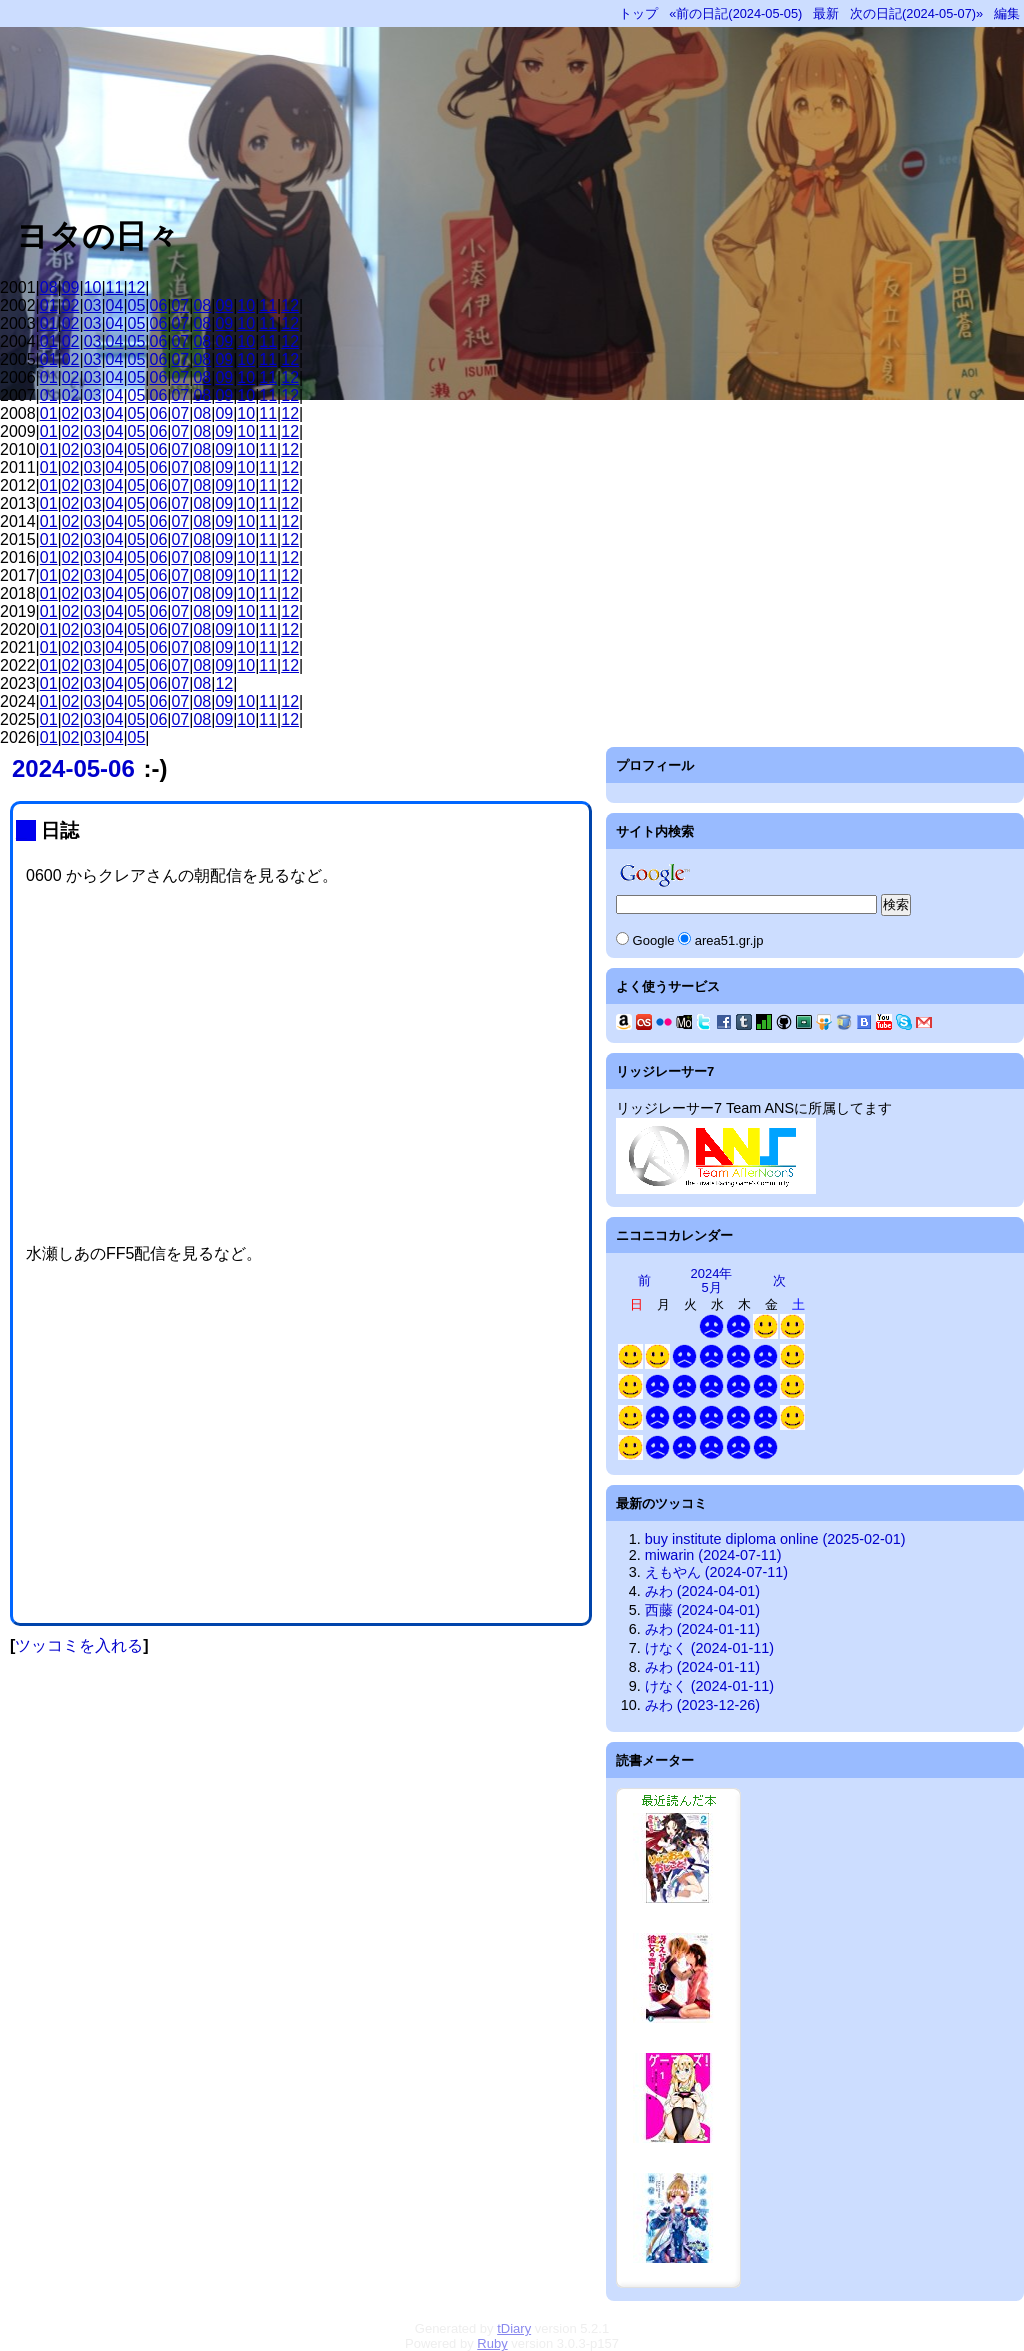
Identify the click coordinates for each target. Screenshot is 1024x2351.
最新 (826, 13)
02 (71, 305)
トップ (638, 13)
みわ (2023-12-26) (702, 1705)
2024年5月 (712, 1280)
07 (180, 305)
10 (93, 287)
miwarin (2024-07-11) (713, 1555)
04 (115, 305)
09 (71, 287)
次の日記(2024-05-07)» (916, 13)
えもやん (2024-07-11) (716, 1572)
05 (137, 305)
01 (49, 305)
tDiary (514, 2328)
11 (115, 287)
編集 (1007, 13)
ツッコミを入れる (79, 1645)
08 (49, 287)
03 (93, 305)
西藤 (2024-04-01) (702, 1610)
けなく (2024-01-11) (709, 1648)
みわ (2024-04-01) (702, 1591)
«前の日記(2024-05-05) (735, 13)
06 (159, 305)
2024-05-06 (73, 768)
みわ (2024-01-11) (702, 1629)
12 (137, 287)
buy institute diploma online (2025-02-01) (775, 1539)
